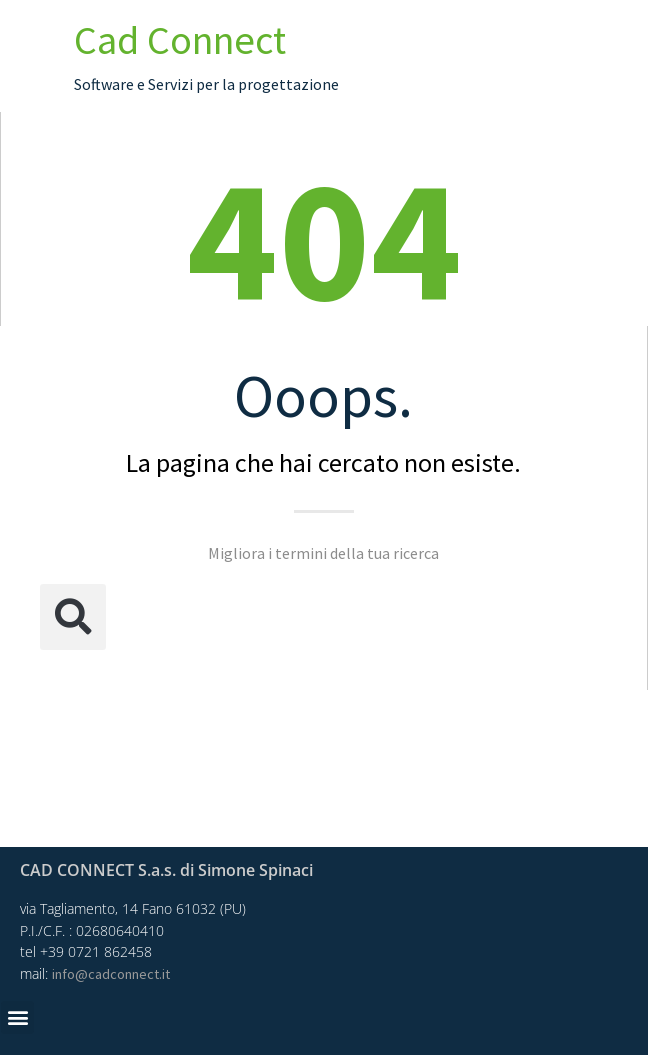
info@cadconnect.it (111, 974)
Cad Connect (180, 40)
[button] (73, 617)
